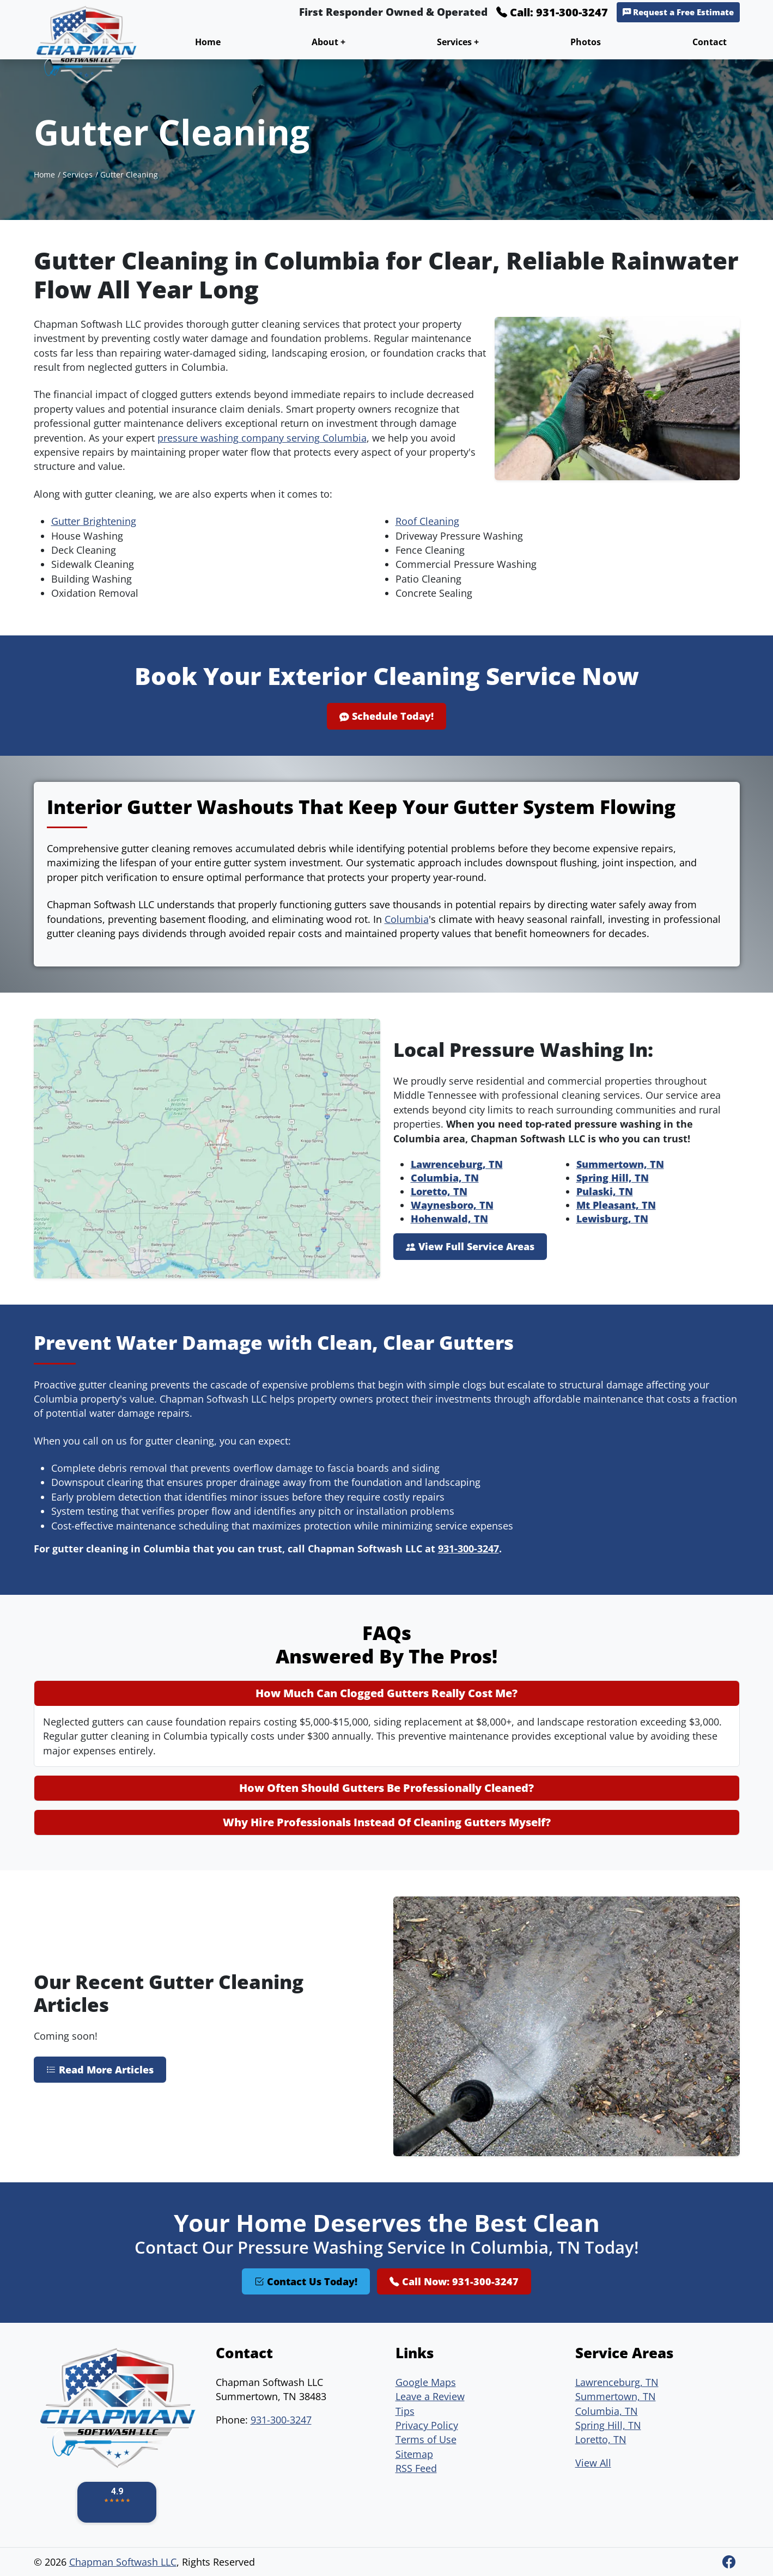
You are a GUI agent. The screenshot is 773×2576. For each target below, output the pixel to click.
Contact (709, 42)
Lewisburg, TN (612, 1218)
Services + (458, 42)
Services (78, 174)
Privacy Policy (426, 2425)
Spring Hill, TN (612, 1177)
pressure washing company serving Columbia (262, 437)
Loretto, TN (439, 1191)
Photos (585, 42)
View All (593, 2462)
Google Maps (425, 2382)
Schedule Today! (386, 716)
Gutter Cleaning (129, 174)
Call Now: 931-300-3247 (454, 2281)
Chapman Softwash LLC (122, 2561)
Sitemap (414, 2454)
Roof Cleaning (427, 521)
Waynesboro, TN (452, 1204)
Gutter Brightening (93, 521)
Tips (405, 2411)
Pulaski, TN (604, 1191)
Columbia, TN (445, 1177)
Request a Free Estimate (678, 12)
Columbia (407, 919)
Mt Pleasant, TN (616, 1204)
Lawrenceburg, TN (457, 1164)
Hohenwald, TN (449, 1218)
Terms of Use (426, 2439)
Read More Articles (100, 2069)
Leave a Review (430, 2396)
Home (208, 42)
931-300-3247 (468, 1548)
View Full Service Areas (470, 1246)
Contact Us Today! (305, 2281)
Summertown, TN (620, 1164)
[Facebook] (728, 2562)
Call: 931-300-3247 (552, 12)
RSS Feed (416, 2468)
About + (328, 42)
